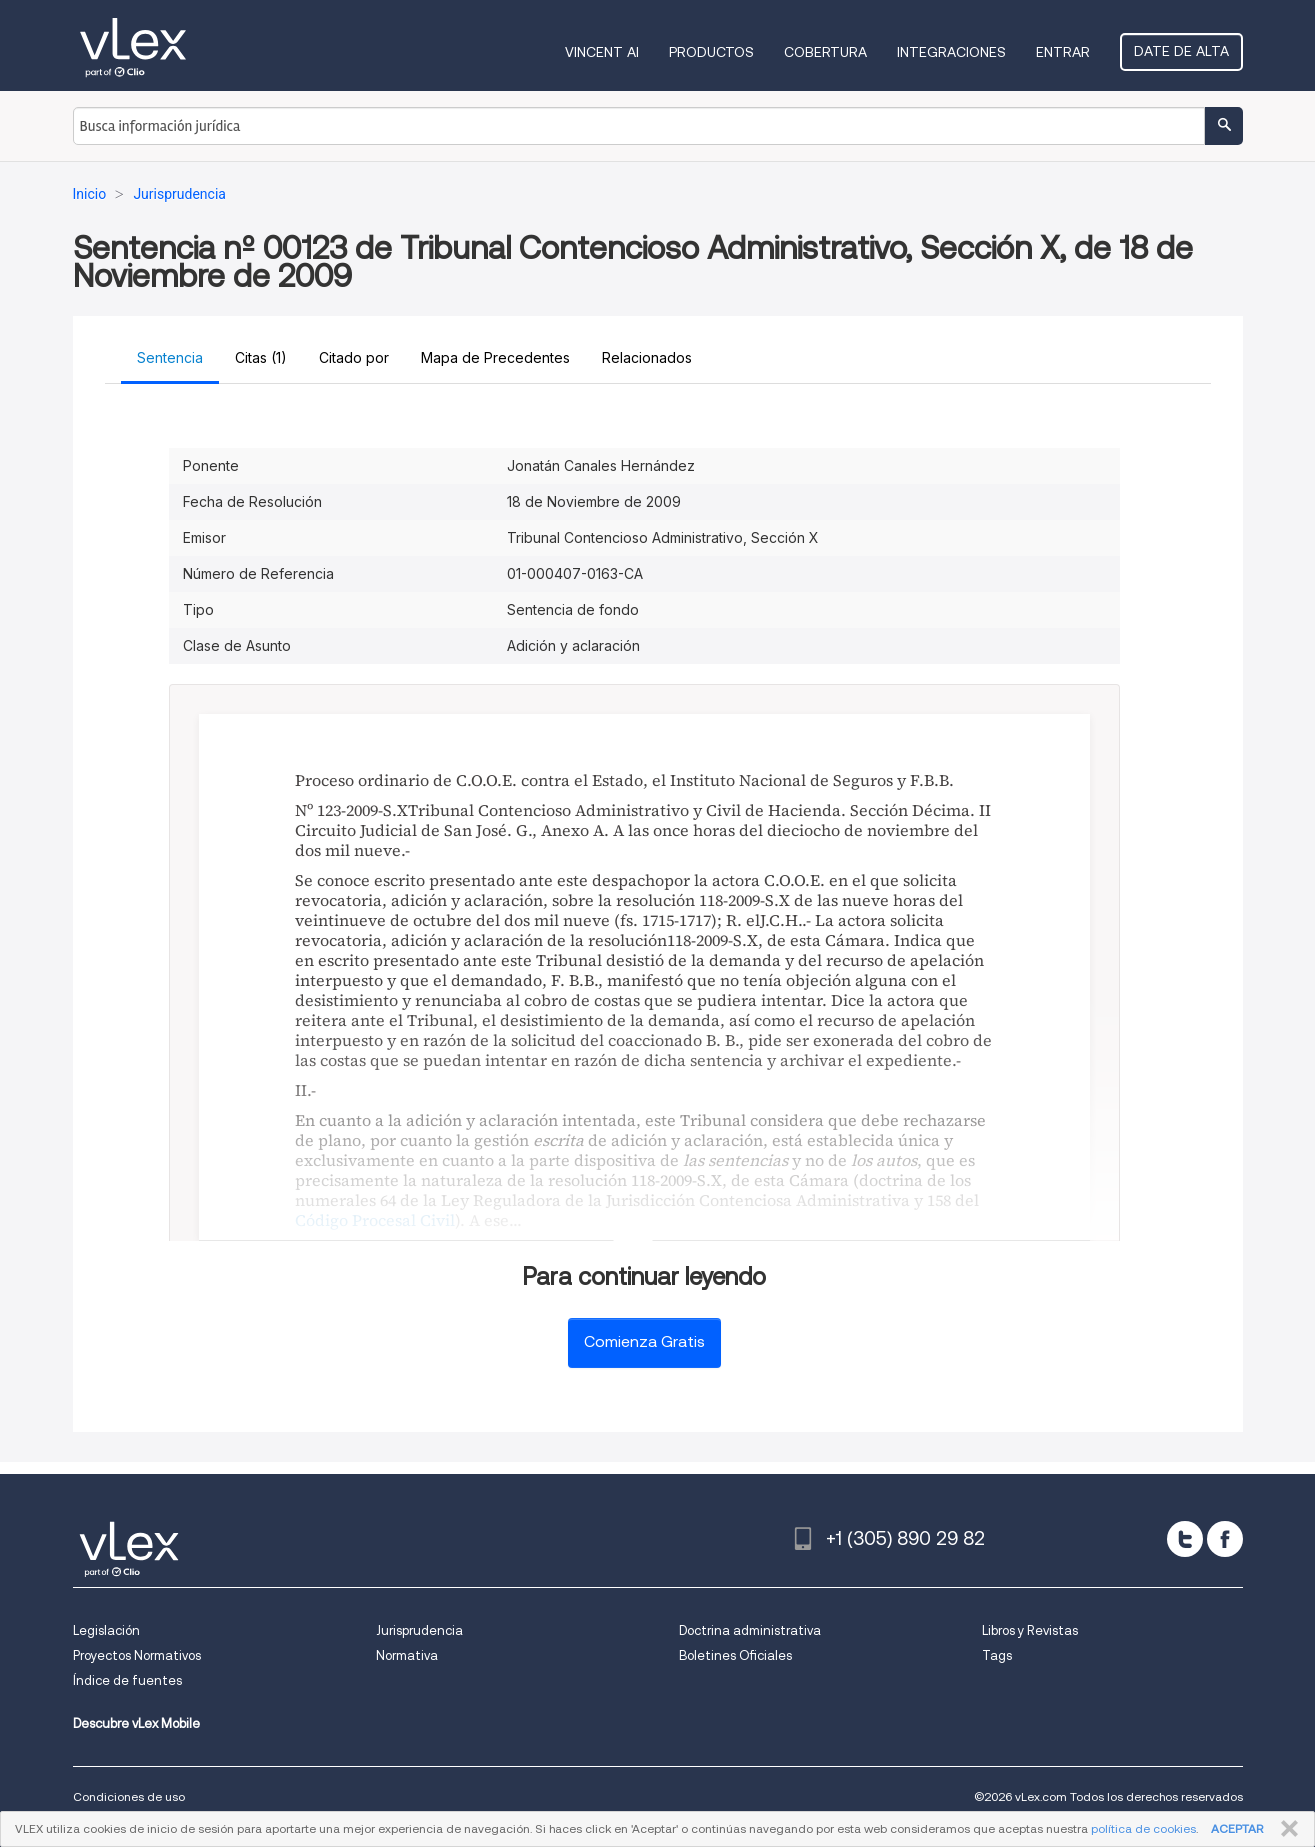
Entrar (1063, 52)
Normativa (407, 1655)
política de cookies (1143, 1828)
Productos (711, 52)
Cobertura (825, 52)
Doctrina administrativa (750, 1630)
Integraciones (951, 52)
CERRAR (1285, 1829)
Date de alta (1181, 51)
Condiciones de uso (129, 1796)
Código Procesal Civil (375, 1220)
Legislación (106, 1630)
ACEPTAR (1237, 1828)
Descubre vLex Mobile (136, 1723)
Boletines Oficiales (735, 1655)
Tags (997, 1655)
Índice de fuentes (127, 1680)
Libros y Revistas (1030, 1630)
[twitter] (1185, 1539)
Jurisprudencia (419, 1630)
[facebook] (1225, 1539)
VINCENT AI (602, 52)
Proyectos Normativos (137, 1655)
